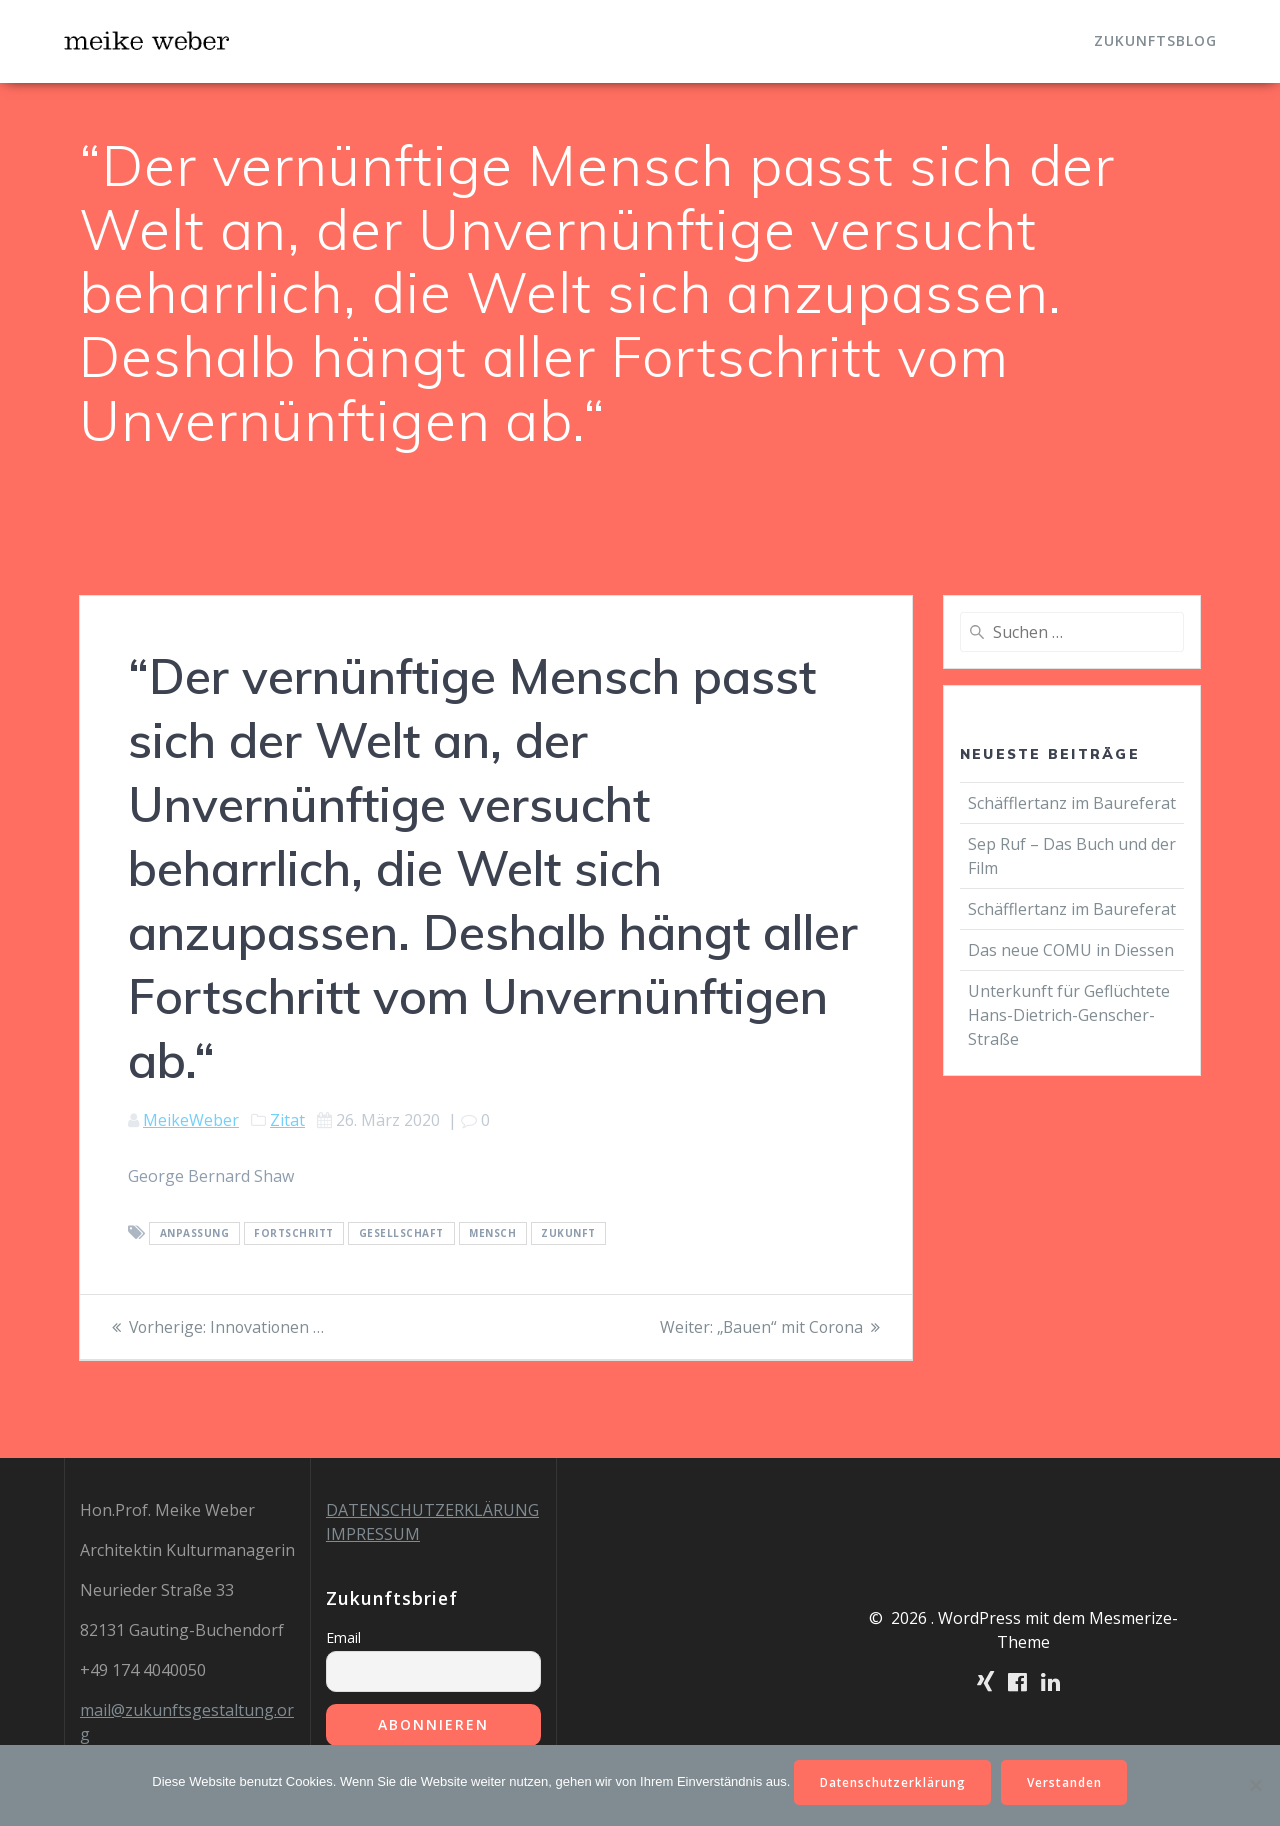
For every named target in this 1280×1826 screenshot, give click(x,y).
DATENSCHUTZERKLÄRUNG (432, 1510)
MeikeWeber (191, 1120)
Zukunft (568, 1234)
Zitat (287, 1120)
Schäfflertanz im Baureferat (1072, 803)
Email (343, 1637)
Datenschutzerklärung (892, 1781)
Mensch (492, 1234)
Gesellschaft (401, 1234)
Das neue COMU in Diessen (1071, 950)
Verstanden (1066, 1781)
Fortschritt (294, 1234)
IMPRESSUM (373, 1534)
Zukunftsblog (1155, 40)
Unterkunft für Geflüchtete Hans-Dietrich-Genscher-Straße (1069, 1015)
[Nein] (1255, 1785)
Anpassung (195, 1234)
